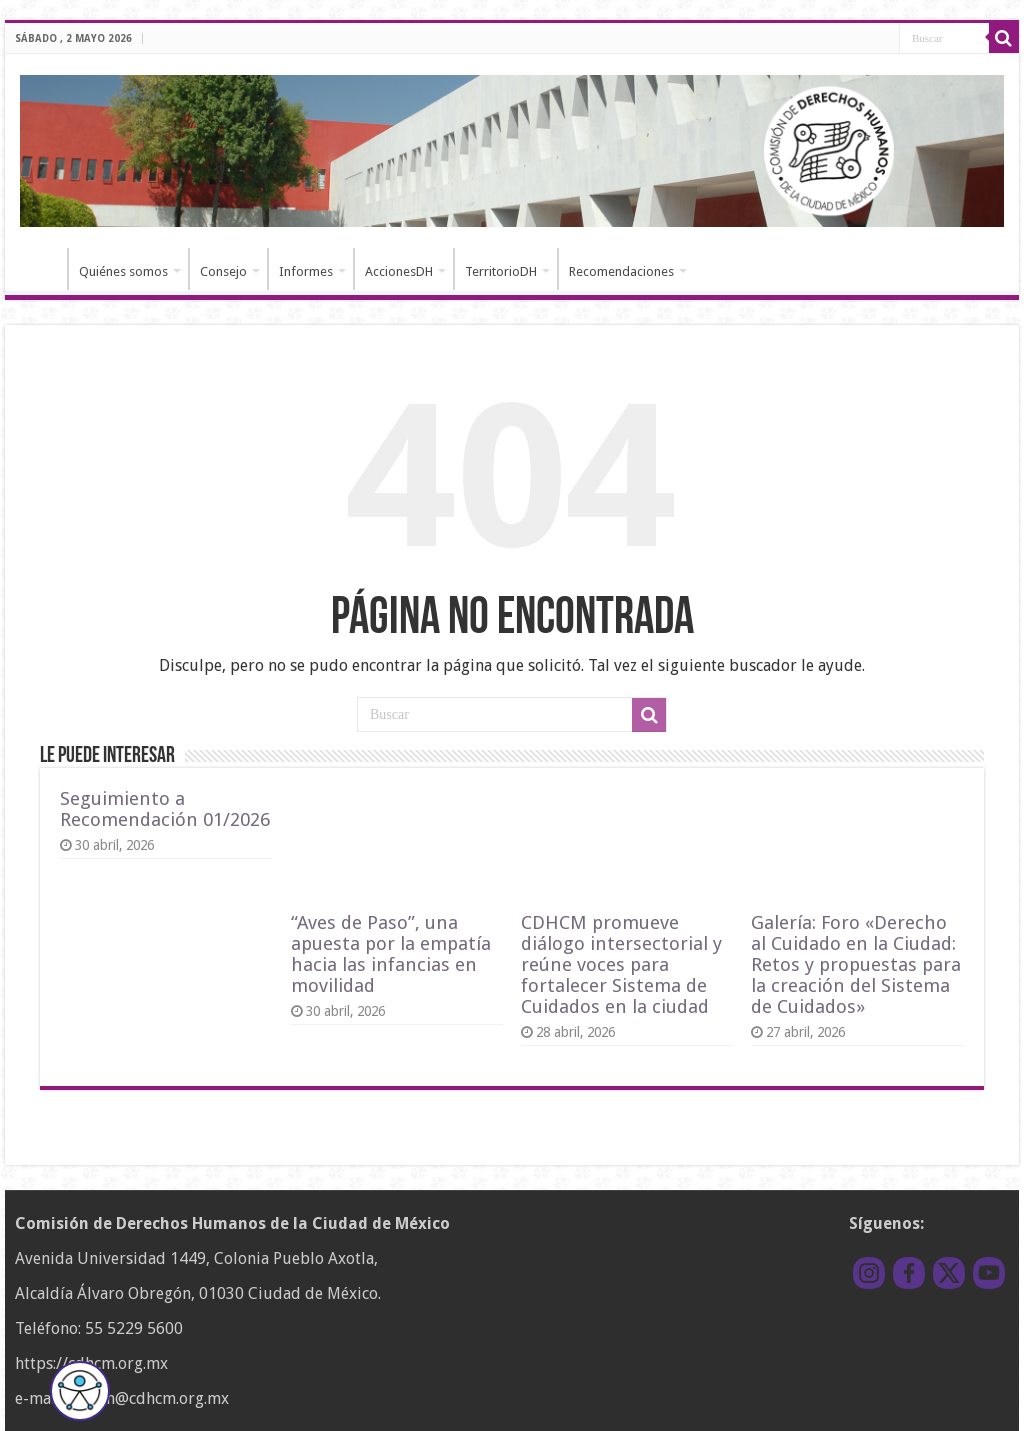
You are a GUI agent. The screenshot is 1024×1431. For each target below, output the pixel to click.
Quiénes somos (123, 271)
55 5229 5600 (134, 1328)
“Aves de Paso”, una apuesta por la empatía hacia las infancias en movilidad (391, 954)
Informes (306, 271)
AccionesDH (399, 271)
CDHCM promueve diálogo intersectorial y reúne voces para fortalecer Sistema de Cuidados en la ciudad (621, 964)
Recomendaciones (621, 271)
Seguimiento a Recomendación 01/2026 (165, 809)
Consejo (223, 271)
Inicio (41, 269)
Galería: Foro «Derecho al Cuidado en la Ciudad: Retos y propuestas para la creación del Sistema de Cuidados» (856, 964)
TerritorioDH (501, 271)
